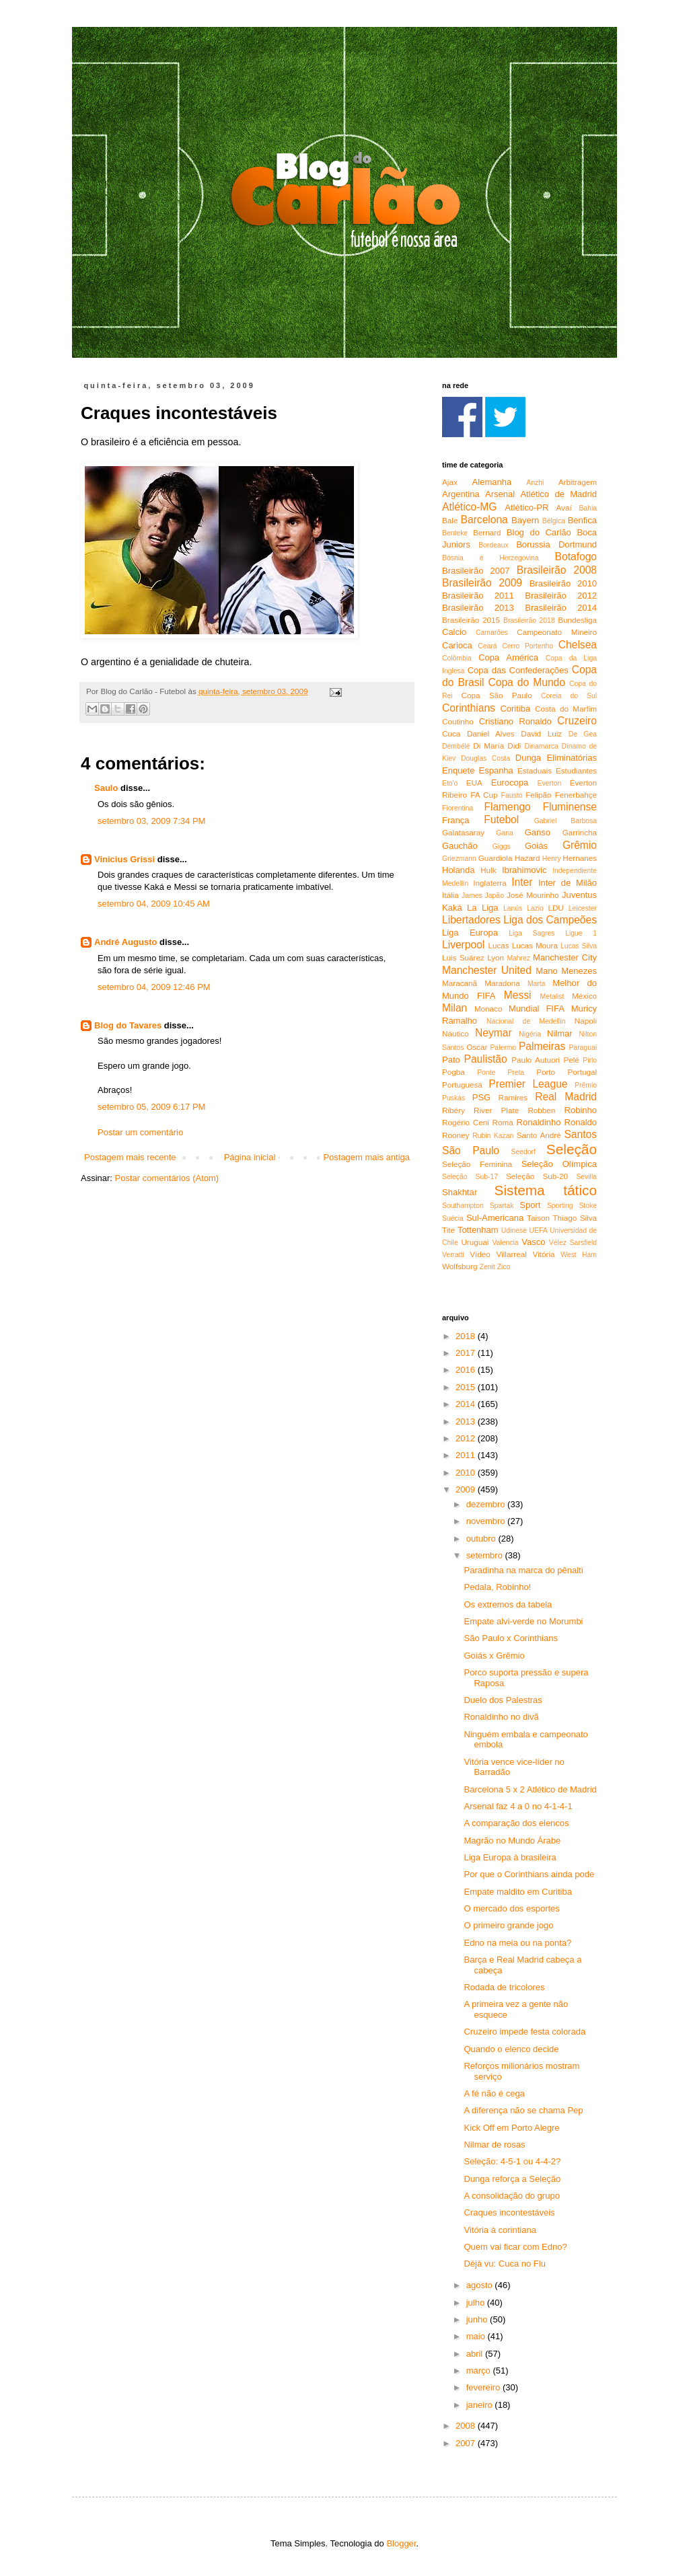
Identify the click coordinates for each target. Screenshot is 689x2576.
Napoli (586, 1020)
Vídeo (480, 1254)
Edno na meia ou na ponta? (517, 1943)
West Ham (578, 1254)
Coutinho (458, 721)
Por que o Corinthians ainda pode (529, 1874)
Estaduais (534, 770)
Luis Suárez (463, 957)
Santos (580, 1134)
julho (476, 2303)
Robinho (581, 1110)
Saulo (106, 788)
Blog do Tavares (127, 1025)
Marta (537, 983)
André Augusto (125, 942)
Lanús (512, 908)
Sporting (560, 1205)
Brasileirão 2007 (476, 571)
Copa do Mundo (526, 682)
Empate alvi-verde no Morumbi (523, 1621)
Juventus (579, 895)
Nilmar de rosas (494, 2144)
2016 (467, 1370)
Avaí (563, 507)
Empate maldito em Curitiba (517, 1892)
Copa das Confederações (518, 670)
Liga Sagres (531, 933)
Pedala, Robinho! (497, 1587)
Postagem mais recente (130, 1157)
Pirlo (590, 1060)
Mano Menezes (566, 971)
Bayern (525, 520)
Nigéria (530, 1034)
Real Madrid (566, 1096)
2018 (467, 1336)
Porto (545, 1071)
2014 (467, 1404)
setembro (485, 1555)
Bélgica (553, 521)
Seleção (571, 1149)
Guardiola (495, 858)
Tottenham (478, 1230)
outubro (482, 1538)
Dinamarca (541, 746)
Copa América (508, 657)
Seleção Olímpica (559, 1164)
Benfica (582, 520)
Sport (529, 1205)
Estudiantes (576, 770)
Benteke (455, 533)
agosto (480, 2285)
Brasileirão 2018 (529, 620)
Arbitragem (577, 482)
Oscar (476, 1047)
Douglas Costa (485, 758)
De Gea (583, 734)
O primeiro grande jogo (508, 1925)
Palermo (503, 1047)
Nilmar (560, 1033)
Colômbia (457, 658)
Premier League (527, 1084)
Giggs (502, 846)
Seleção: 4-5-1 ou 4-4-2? (512, 2161)
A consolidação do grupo (511, 2196)
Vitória (544, 1254)
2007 (467, 2443)
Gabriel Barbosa (565, 821)
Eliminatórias (572, 758)
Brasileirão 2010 (563, 583)
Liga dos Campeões (550, 919)
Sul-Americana (494, 1218)
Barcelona (484, 519)
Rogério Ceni (465, 1122)
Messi (518, 995)
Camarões (492, 632)
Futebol (501, 819)
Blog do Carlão (539, 532)
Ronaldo (581, 1122)
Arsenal (500, 494)
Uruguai (474, 1242)
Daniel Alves (491, 733)
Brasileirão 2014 (561, 608)
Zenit (487, 1267)
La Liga (482, 908)
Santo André (539, 1135)
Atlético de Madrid (558, 494)
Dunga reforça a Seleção (512, 2179)
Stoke (588, 1205)
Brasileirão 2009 (482, 583)
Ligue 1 (581, 933)
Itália (450, 895)
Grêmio (580, 845)
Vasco (533, 1242)
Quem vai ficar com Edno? (515, 2247)
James (472, 895)
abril (475, 2354)
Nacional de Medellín (526, 1021)
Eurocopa (510, 783)
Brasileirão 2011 (478, 596)
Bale (450, 520)
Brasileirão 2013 (478, 608)
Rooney (455, 1135)
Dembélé (456, 746)
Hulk (488, 870)
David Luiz (541, 733)
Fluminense (569, 806)
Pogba (453, 1071)
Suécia (453, 1218)
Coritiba (515, 709)
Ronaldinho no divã (501, 1717)
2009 (467, 1489)
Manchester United (487, 970)
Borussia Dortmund (556, 544)
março (479, 2370)
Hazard (527, 858)
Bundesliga (577, 619)
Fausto (512, 795)
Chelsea (577, 644)
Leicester (583, 908)
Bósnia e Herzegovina (490, 558)
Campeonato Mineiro (557, 632)
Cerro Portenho (527, 646)
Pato (451, 1060)
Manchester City (565, 957)
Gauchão (460, 846)
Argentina (461, 494)
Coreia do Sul (569, 695)
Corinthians (468, 708)
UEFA (538, 1230)
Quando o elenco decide (511, 2049)
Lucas (498, 945)
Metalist (552, 996)
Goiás (536, 846)
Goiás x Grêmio (494, 1656)
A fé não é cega (494, 2093)
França (455, 820)
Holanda (458, 870)
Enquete (458, 770)
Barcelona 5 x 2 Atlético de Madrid (530, 1789)
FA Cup (483, 794)
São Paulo (470, 1150)
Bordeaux (493, 545)
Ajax (450, 482)
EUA (474, 782)
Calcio (454, 632)
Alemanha (492, 482)
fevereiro (484, 2387)
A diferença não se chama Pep (523, 2110)
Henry (551, 858)
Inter (521, 882)
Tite (448, 1229)
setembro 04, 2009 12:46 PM (154, 987)
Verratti (453, 1254)
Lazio (535, 908)
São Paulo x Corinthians (510, 1638)
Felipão (538, 794)
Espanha (496, 770)
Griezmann (459, 858)
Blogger (401, 2543)
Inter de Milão (567, 883)
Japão (494, 895)
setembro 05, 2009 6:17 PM (151, 1107)
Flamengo (507, 806)
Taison (538, 1217)
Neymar (493, 1032)
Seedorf (523, 1152)
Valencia (505, 1242)
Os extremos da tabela (508, 1604)
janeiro (480, 2405)
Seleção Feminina (477, 1164)
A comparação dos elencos (516, 1823)
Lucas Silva (578, 946)
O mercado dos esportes (511, 1908)
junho (478, 2319)
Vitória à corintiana (500, 2230)
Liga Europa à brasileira (510, 1857)
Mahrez (518, 958)
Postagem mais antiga (366, 1157)
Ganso (537, 832)
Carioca (457, 645)
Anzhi (535, 482)
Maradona (502, 983)
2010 (467, 1473)
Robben (541, 1110)
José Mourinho (533, 895)
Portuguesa (462, 1084)
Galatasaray (463, 832)
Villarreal (512, 1254)
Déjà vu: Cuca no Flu (504, 2264)
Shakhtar (459, 1192)
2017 (467, 1353)
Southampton (463, 1205)
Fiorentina (457, 808)
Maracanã (459, 983)
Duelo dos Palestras (503, 1700)
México (584, 995)
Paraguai (583, 1047)
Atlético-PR (526, 507)
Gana (504, 833)
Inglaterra (489, 882)
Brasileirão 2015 (471, 619)
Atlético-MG (469, 507)
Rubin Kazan (492, 1135)
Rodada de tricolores (504, 1987)
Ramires (513, 1097)
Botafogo (576, 556)
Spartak (502, 1205)
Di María (488, 745)
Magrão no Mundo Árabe (512, 1840)
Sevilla (586, 1176)
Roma (503, 1122)
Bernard (487, 532)
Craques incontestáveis (509, 2212)
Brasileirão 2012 (561, 596)
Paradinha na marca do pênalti (523, 1570)
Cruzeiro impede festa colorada (524, 2031)
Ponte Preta (500, 1072)
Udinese (514, 1230)
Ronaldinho (539, 1122)
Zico (504, 1267)
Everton (549, 783)
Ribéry (453, 1110)
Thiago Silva (574, 1217)
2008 (467, 2426)
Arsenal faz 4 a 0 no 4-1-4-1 (518, 1806)
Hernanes (580, 858)
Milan (454, 1008)
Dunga (528, 758)
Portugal (582, 1071)
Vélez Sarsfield (573, 1242)
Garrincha (580, 832)
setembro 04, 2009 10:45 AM (154, 904)
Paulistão (485, 1059)
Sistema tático (546, 1190)
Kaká (452, 908)
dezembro (486, 1504)
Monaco (488, 1008)
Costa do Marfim (566, 708)
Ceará (487, 646)
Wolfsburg (459, 1266)
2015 (467, 1387)
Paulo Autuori (535, 1059)
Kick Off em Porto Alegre (511, 2128)
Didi (514, 745)
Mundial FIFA (537, 1008)
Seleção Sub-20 (537, 1176)
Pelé (571, 1059)
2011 (467, 1455)
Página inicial (250, 1157)
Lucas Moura (535, 945)
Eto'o (450, 783)
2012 (467, 1438)
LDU (555, 907)
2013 (467, 1421)
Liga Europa (470, 932)
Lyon (495, 957)
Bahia (588, 508)
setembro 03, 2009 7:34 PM (151, 821)
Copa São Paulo (497, 695)
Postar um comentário (140, 1132)
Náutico (455, 1033)
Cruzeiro (577, 720)
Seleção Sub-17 (470, 1176)
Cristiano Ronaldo (515, 721)
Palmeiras (542, 1046)
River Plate (496, 1110)
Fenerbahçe (576, 794)
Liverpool (463, 944)
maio (477, 2336)
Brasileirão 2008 (557, 570)
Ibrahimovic (524, 870)
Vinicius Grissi (124, 859)
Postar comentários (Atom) (167, 1178)
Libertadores (471, 919)
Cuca (451, 733)
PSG (481, 1097)
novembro (486, 1521)
